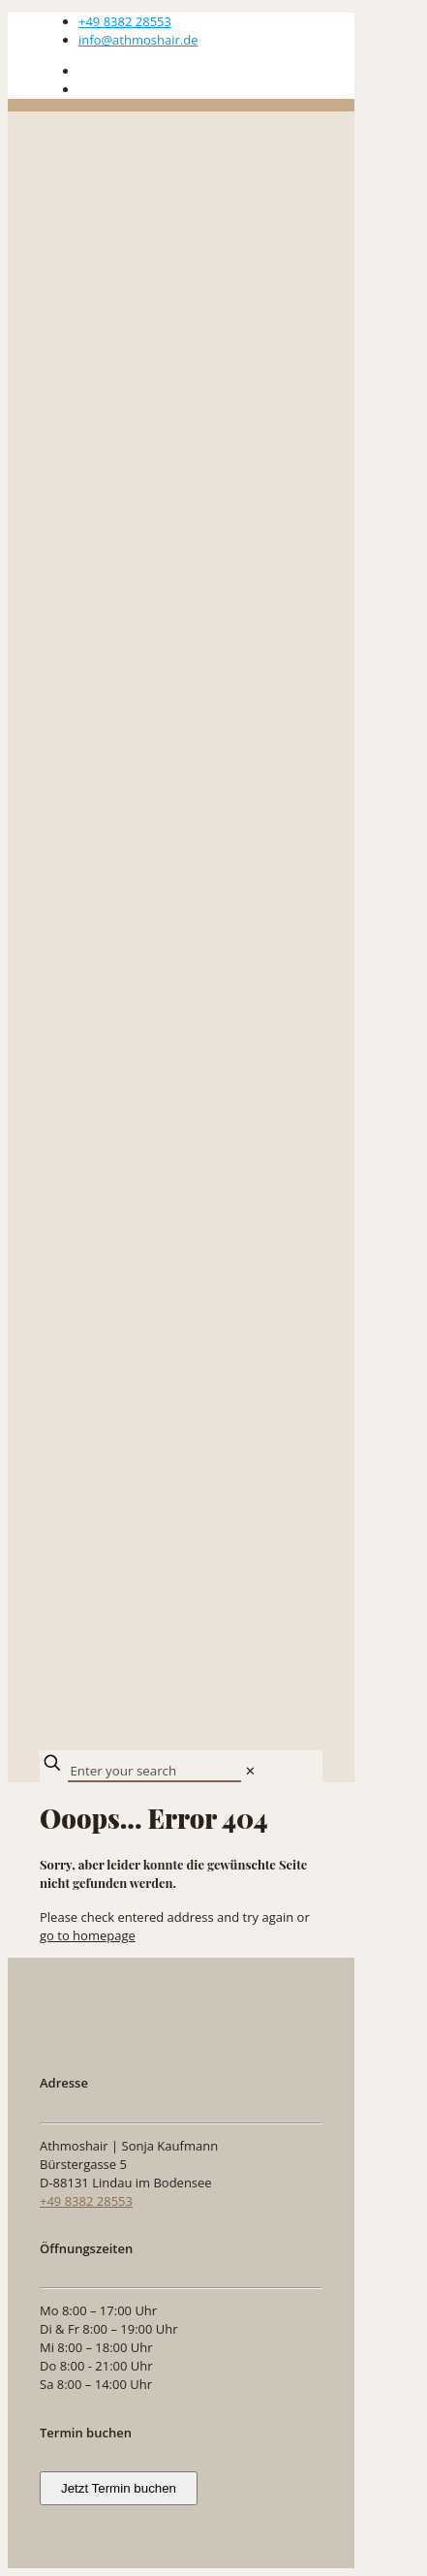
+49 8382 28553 (86, 2201)
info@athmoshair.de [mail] (138, 39)
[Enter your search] (154, 1771)
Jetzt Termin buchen (118, 2488)
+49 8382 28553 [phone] (124, 21)
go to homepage (88, 1935)
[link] (250, 1770)
